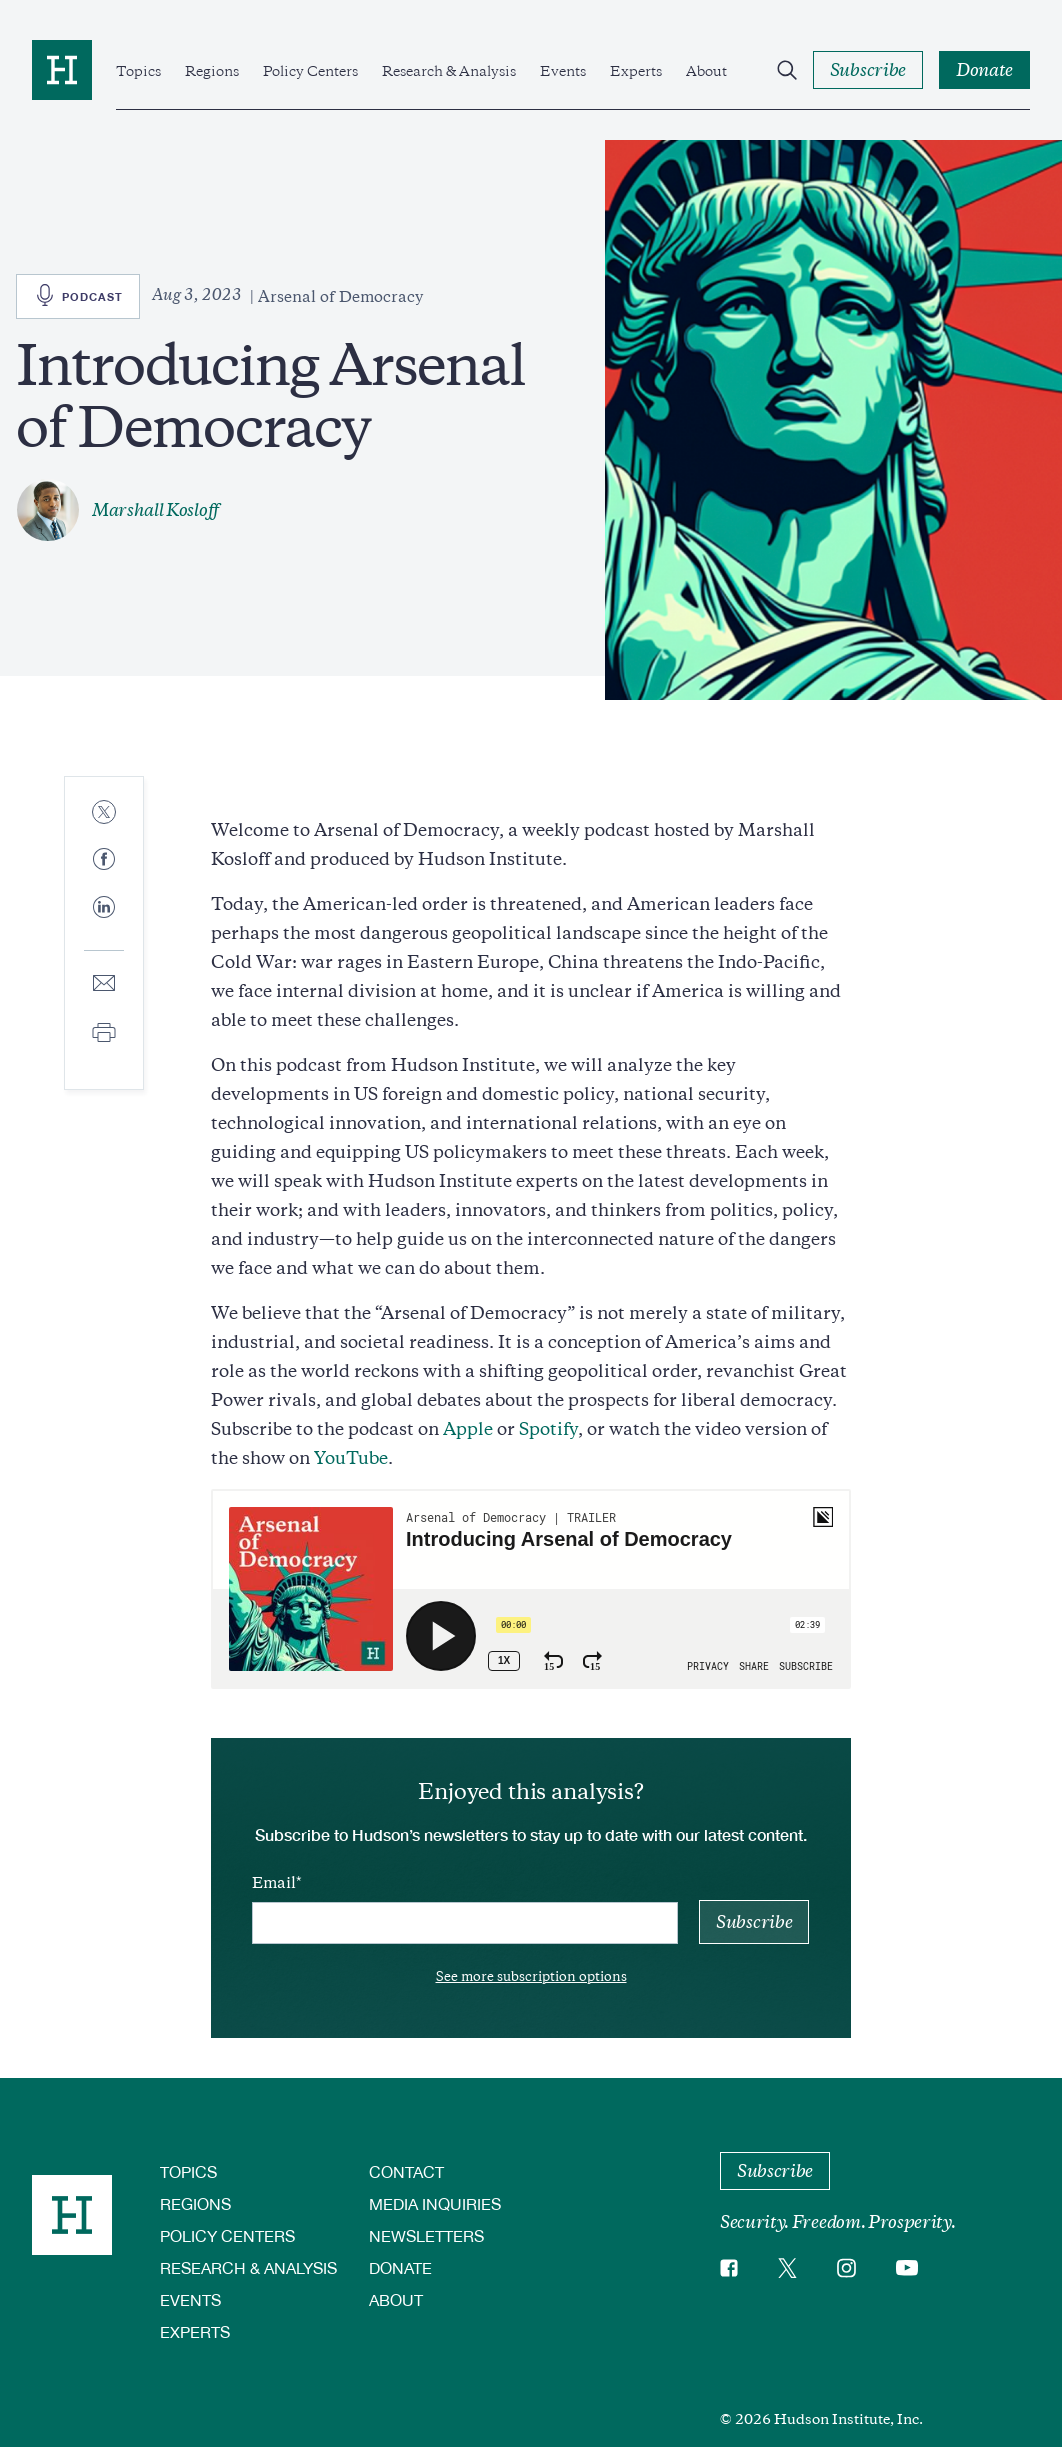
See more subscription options (531, 1976)
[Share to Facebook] (104, 860)
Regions (212, 71)
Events (563, 71)
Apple (468, 1429)
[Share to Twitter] (104, 813)
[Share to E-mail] (104, 984)
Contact (406, 2171)
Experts (636, 71)
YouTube (351, 1458)
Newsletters (426, 2235)
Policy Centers (310, 71)
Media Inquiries (435, 2203)
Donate (400, 2267)
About (706, 71)
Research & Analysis (449, 71)
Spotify (548, 1429)
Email (274, 1883)
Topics (138, 71)
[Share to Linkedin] (104, 923)
